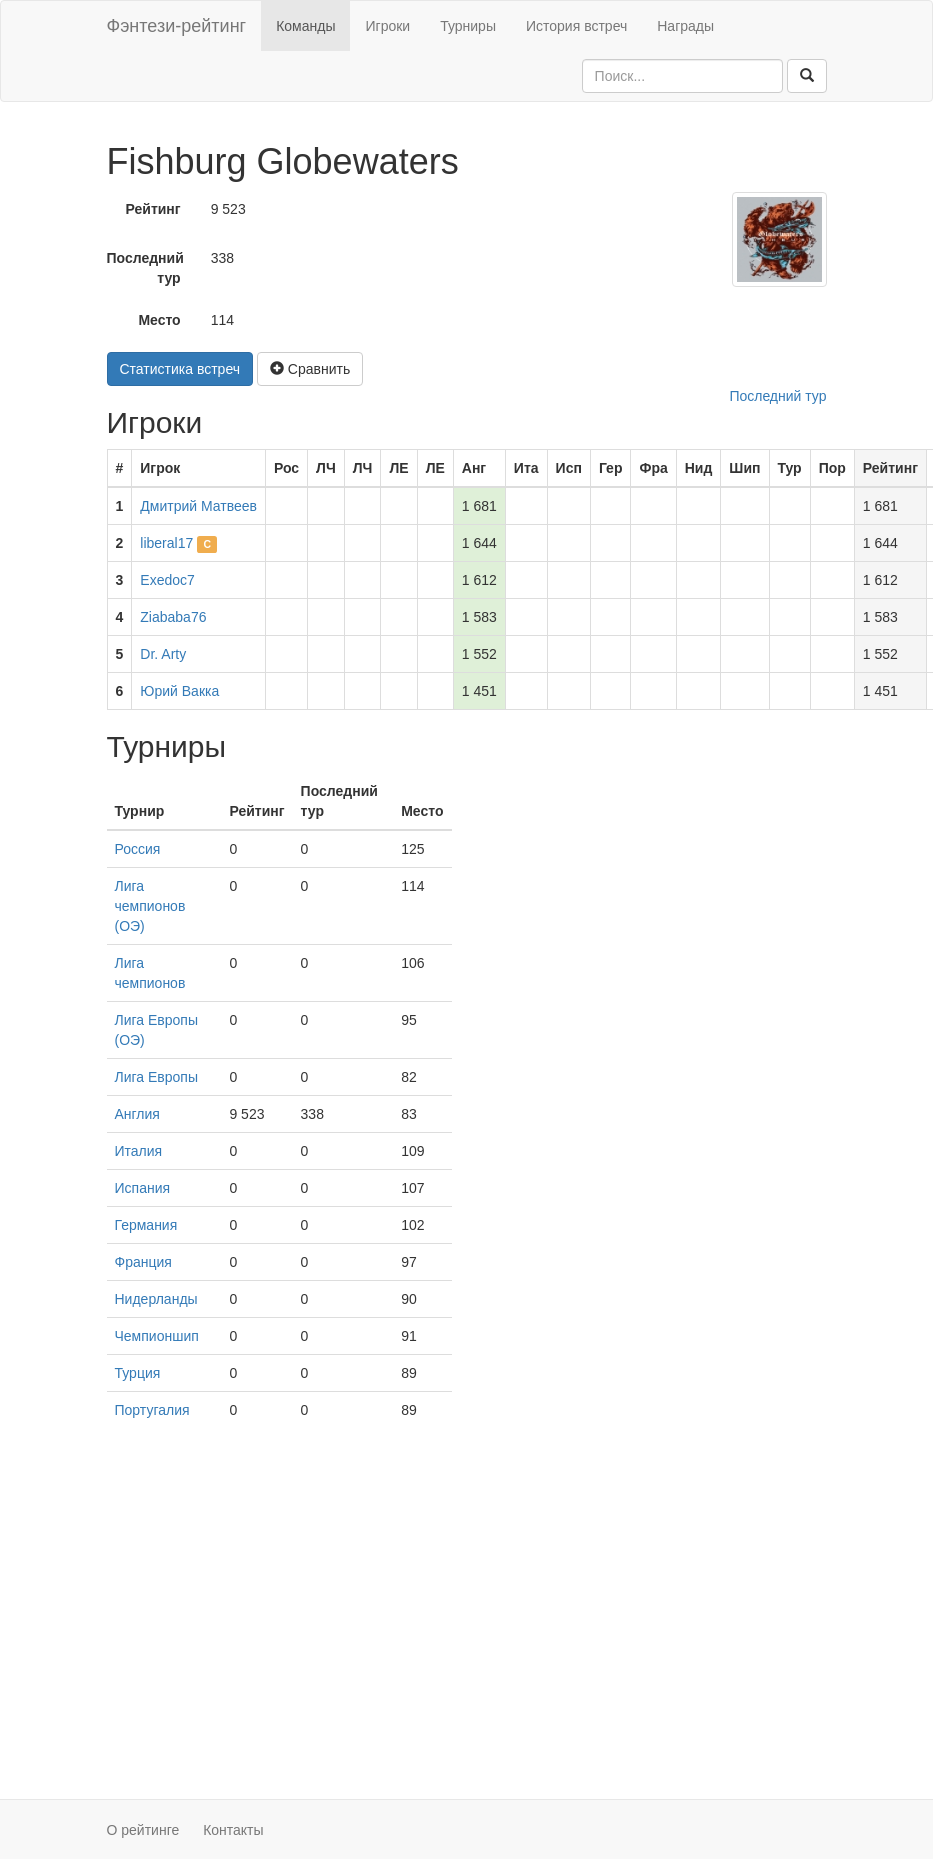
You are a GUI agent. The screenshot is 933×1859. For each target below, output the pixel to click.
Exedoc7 (167, 580)
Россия (138, 849)
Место (159, 320)
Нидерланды (156, 1299)
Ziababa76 (173, 617)
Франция (143, 1262)
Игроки (387, 26)
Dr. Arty (163, 654)
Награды (685, 26)
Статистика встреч (180, 369)
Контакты (233, 1830)
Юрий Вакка (179, 691)
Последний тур (145, 268)
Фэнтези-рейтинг (177, 26)
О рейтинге (143, 1830)
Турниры (468, 26)
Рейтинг (153, 209)
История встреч (576, 26)
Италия (139, 1151)
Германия (146, 1225)
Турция (138, 1373)
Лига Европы (156, 1077)
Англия (137, 1114)
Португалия (152, 1410)
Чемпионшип (157, 1336)
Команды (305, 26)
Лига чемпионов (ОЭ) (150, 906)
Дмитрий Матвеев (198, 506)
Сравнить (310, 369)
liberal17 (166, 543)
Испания (143, 1188)
